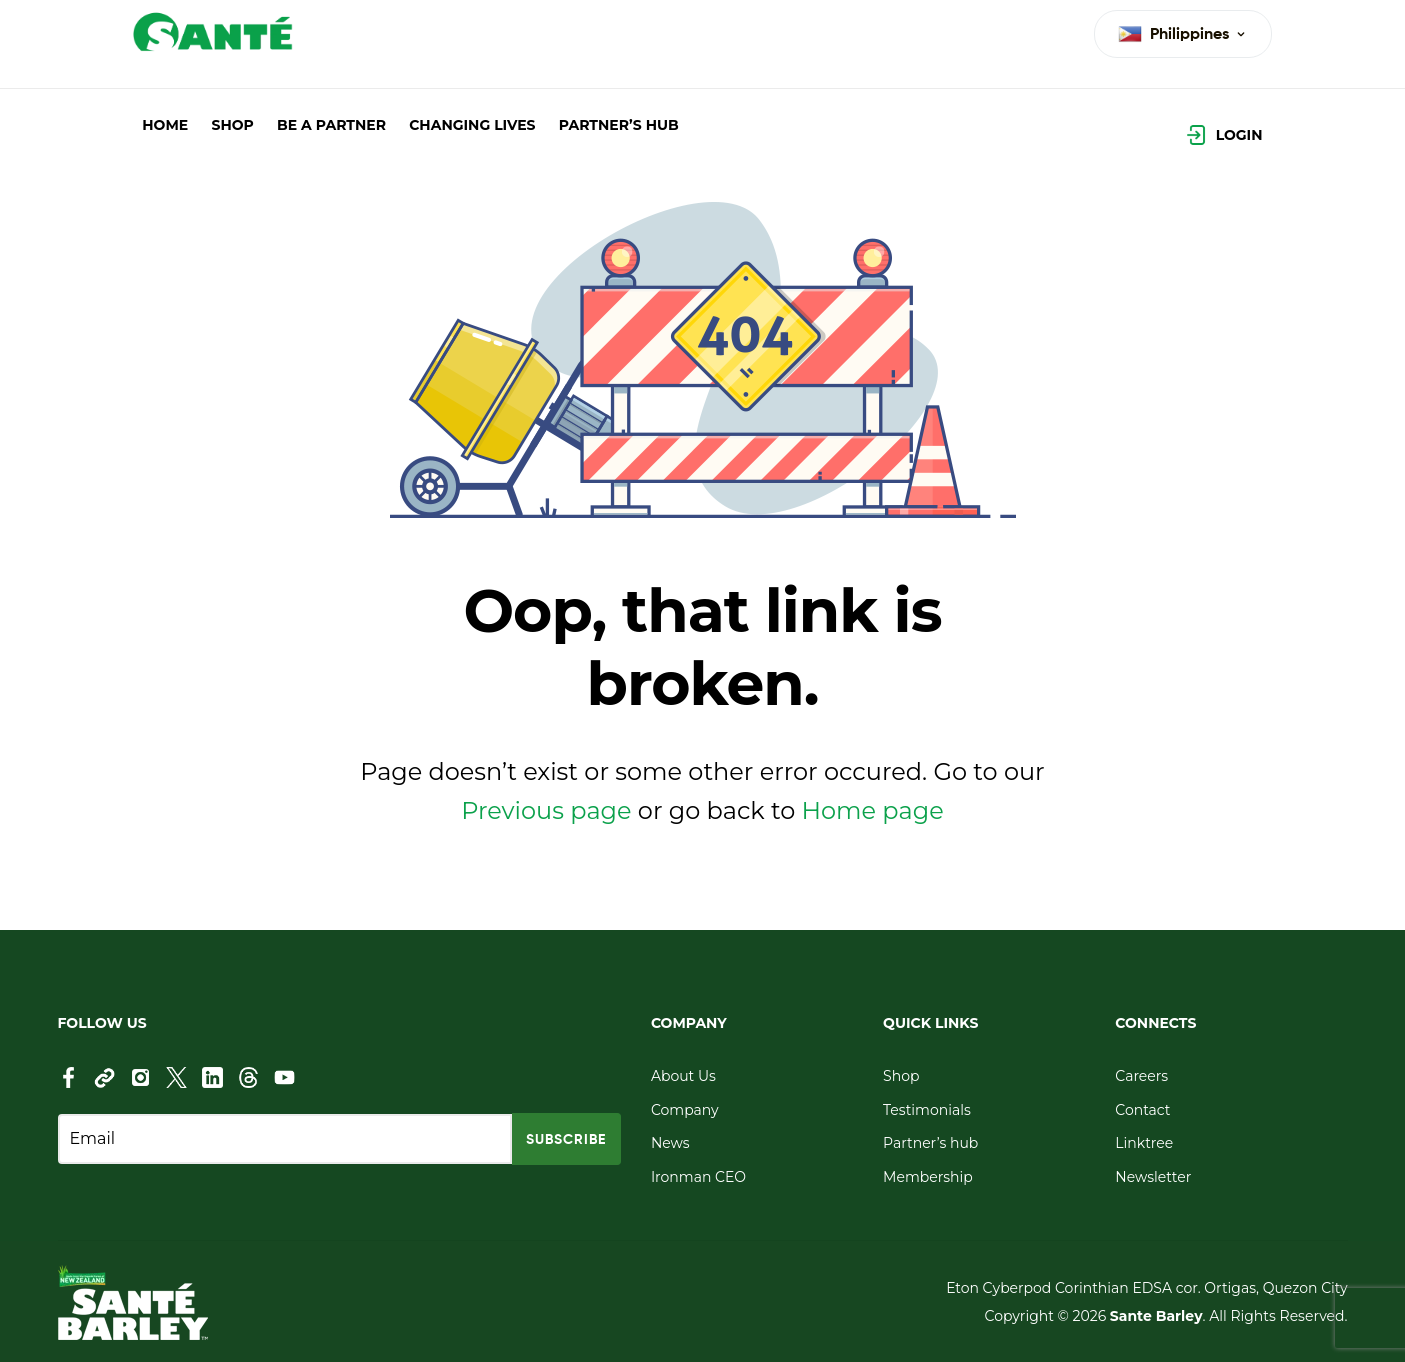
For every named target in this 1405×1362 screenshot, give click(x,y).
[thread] (248, 1077)
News (670, 1143)
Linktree (1144, 1143)
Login (1239, 135)
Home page (873, 810)
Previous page (546, 810)
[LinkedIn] (212, 1077)
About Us (683, 1076)
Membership (928, 1177)
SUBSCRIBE (566, 1139)
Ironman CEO (698, 1177)
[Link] (104, 1077)
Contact (1142, 1110)
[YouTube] (284, 1077)
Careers (1141, 1076)
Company (685, 1110)
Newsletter (1153, 1177)
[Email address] (285, 1139)
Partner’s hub (930, 1143)
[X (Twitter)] (176, 1077)
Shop (901, 1076)
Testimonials (927, 1110)
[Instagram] (140, 1077)
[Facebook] (68, 1077)
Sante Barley (1156, 1316)
